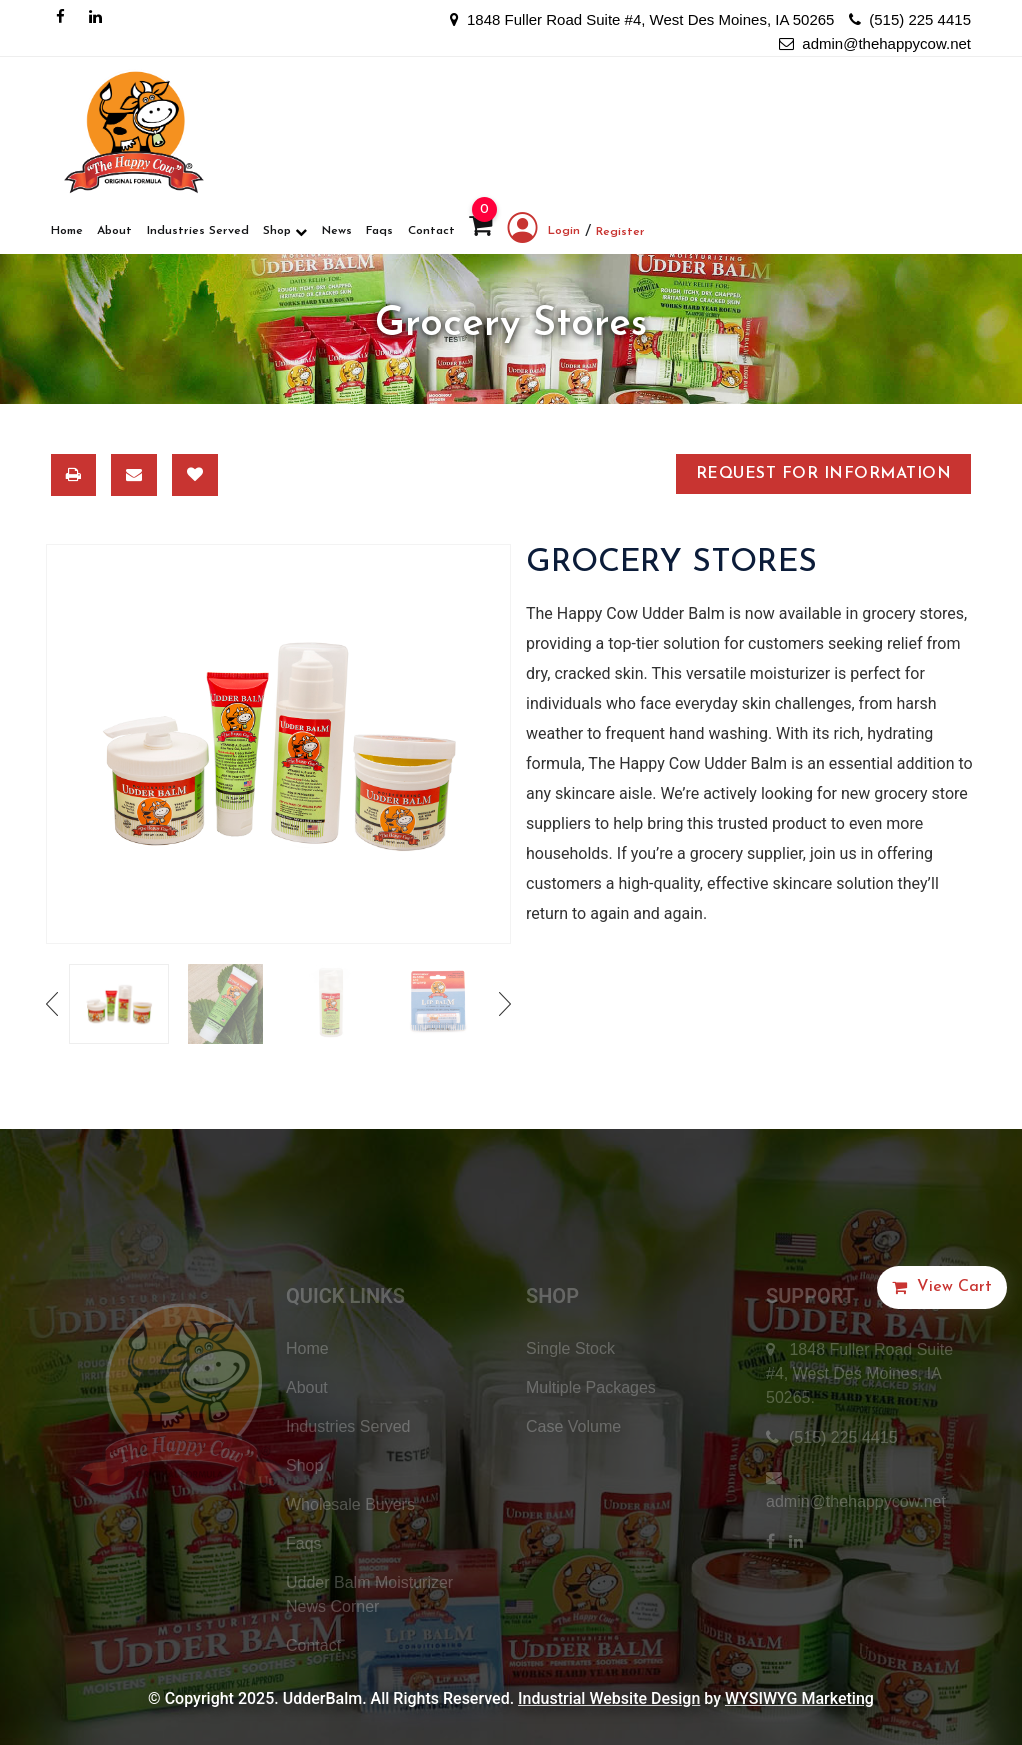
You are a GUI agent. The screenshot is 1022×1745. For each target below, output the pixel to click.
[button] (942, 1287)
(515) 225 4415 (910, 19)
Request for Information (823, 474)
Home (67, 231)
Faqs (379, 231)
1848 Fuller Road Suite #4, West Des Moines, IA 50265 (642, 19)
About (114, 231)
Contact (431, 231)
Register (620, 232)
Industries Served (198, 231)
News (337, 231)
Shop (285, 232)
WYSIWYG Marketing (799, 1698)
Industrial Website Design (609, 1698)
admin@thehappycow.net (875, 43)
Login (543, 231)
